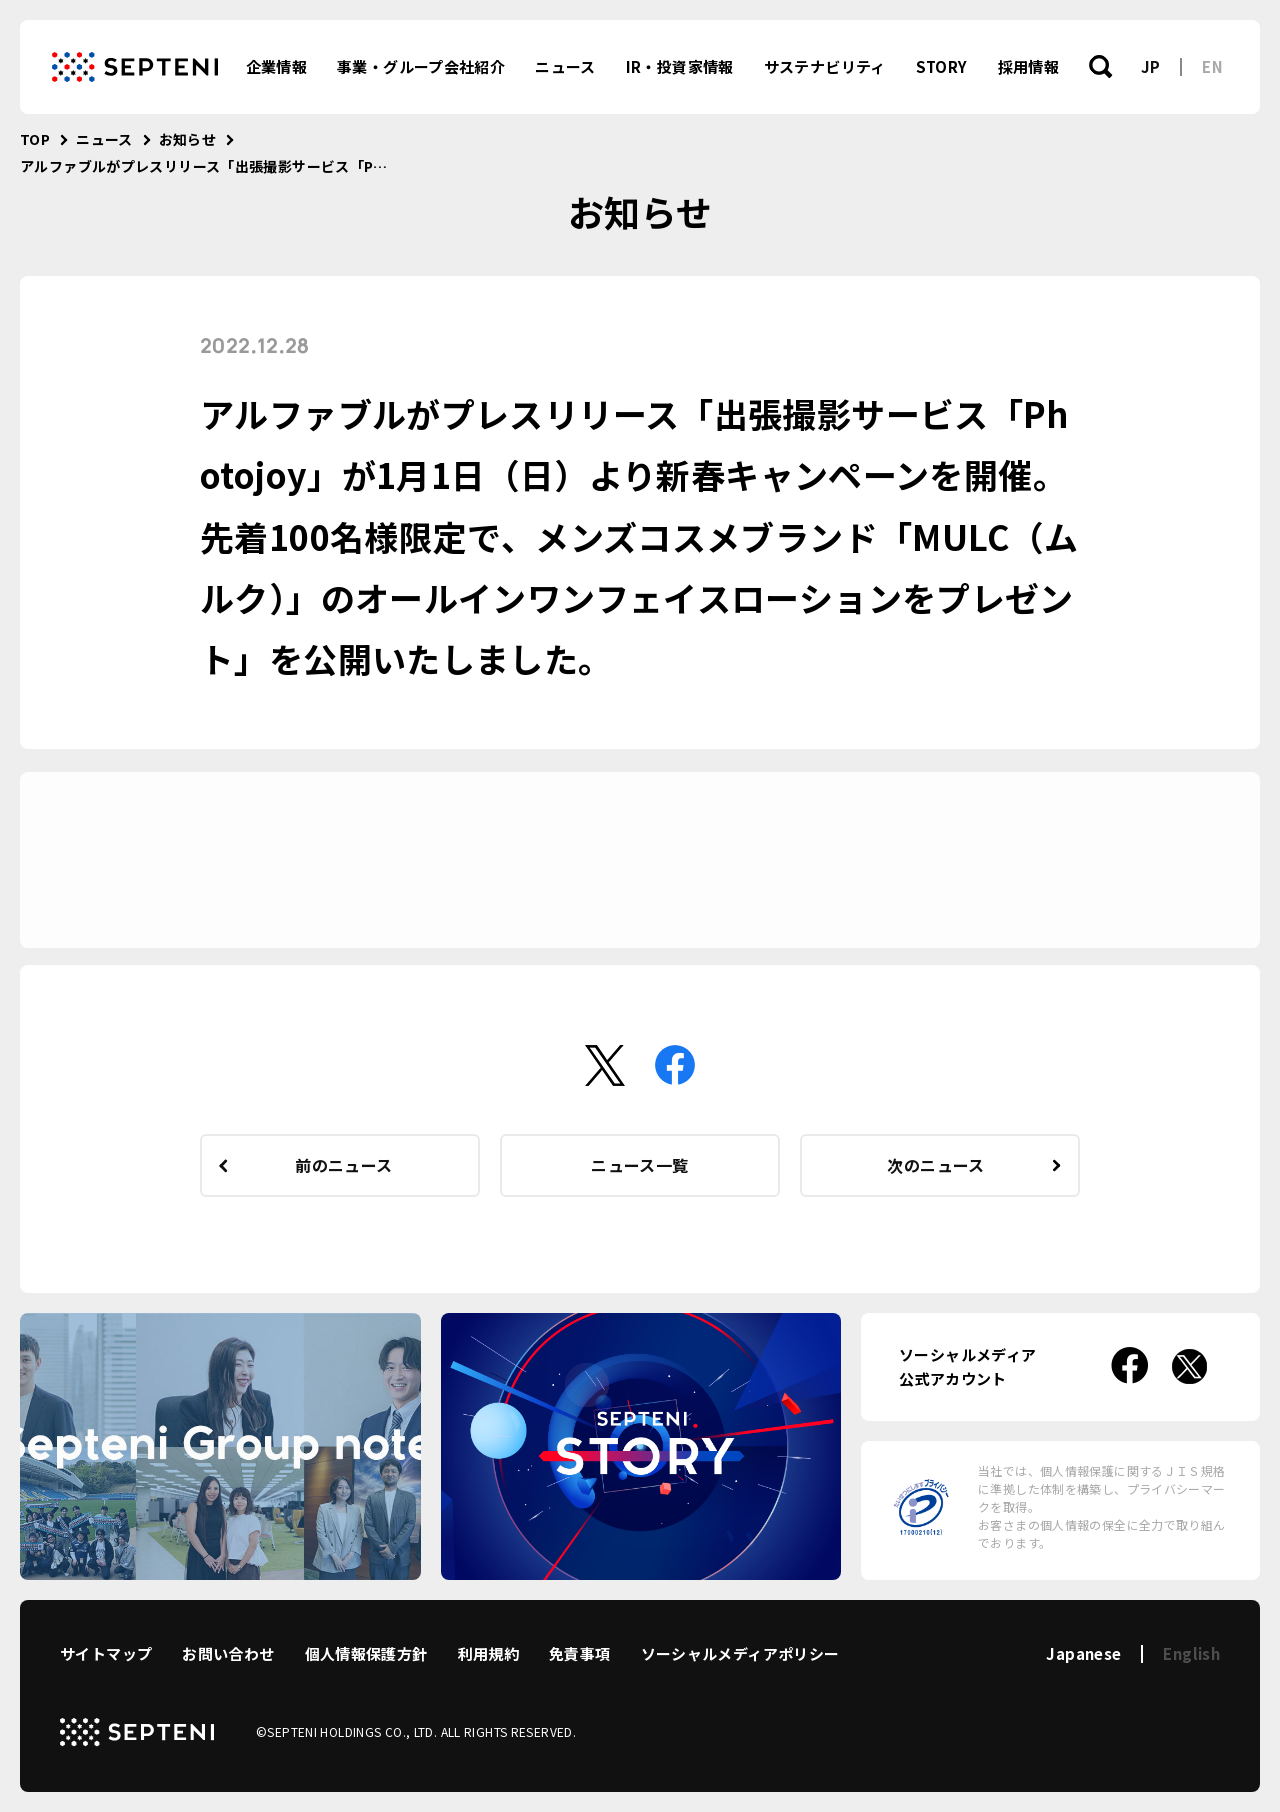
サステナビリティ (825, 66)
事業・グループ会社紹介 (421, 66)
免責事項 (580, 1653)
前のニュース (343, 1165)
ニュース (565, 66)
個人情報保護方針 (366, 1653)
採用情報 (1029, 66)
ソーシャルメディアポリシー (740, 1653)
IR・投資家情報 (680, 66)
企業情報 (277, 66)
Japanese (1083, 1653)
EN (1212, 66)
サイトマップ (106, 1653)
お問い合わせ (228, 1653)
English (1191, 1653)
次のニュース (935, 1165)
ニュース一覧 (639, 1165)
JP (1151, 66)
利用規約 (489, 1653)
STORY (942, 66)
